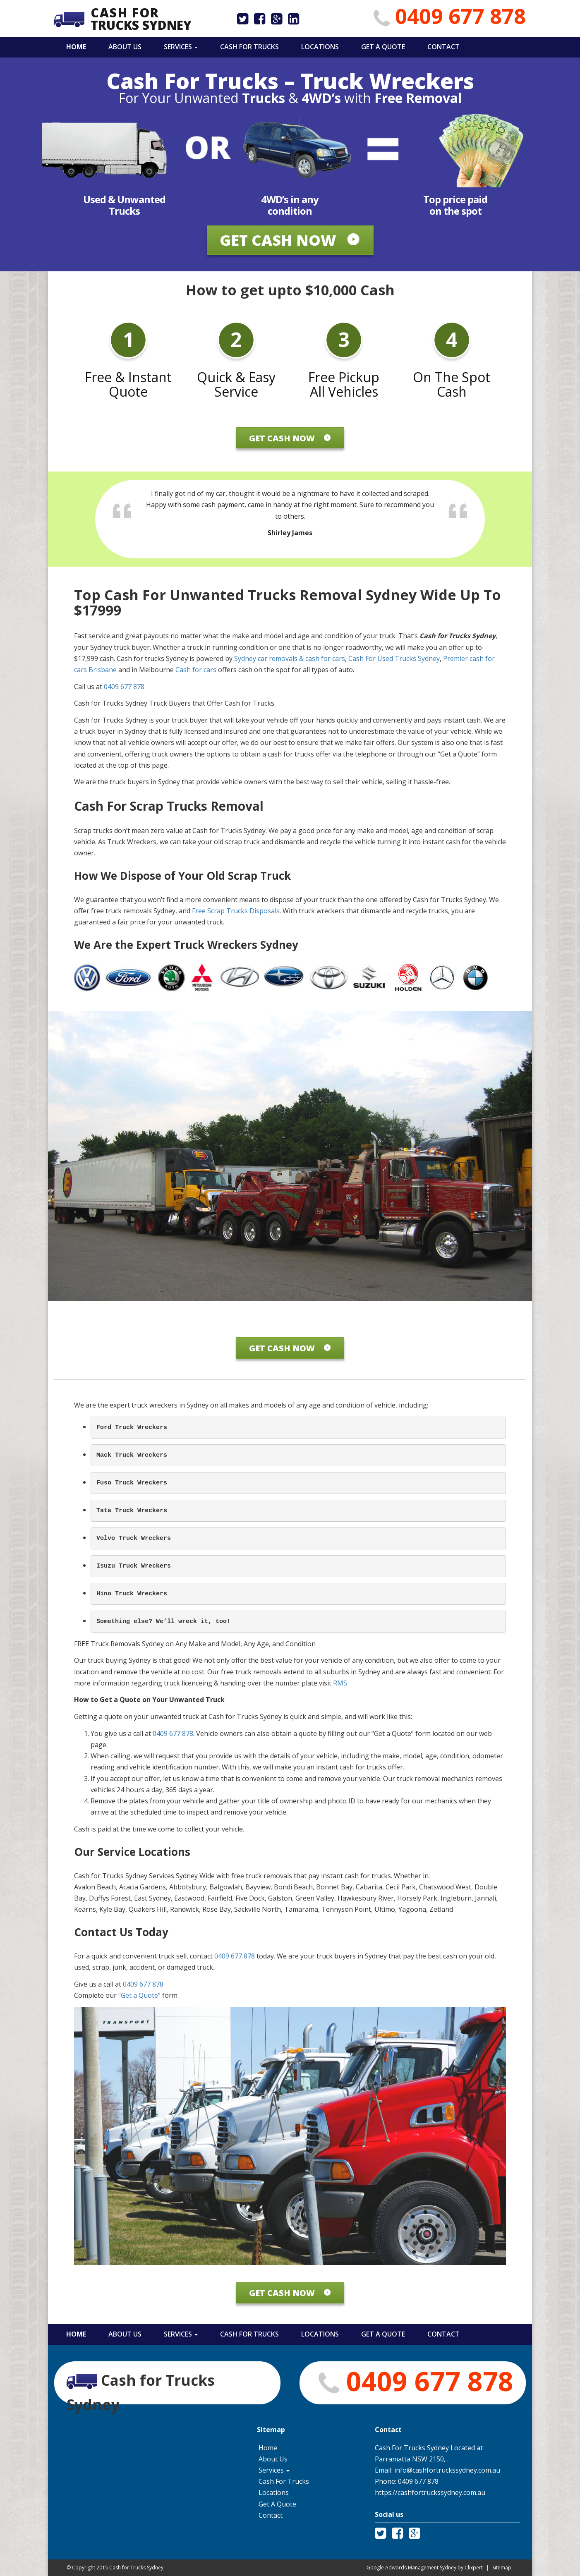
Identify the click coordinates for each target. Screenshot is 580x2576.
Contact (443, 46)
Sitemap (501, 2567)
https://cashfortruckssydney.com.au (430, 2492)
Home (75, 46)
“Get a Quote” (139, 1995)
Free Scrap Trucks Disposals (236, 910)
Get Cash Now (290, 240)
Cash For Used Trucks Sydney (393, 658)
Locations (319, 46)
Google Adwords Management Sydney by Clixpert (425, 2567)
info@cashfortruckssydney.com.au (447, 2470)
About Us (124, 46)
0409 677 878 (460, 16)
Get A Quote (382, 46)
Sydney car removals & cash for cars (289, 658)
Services (180, 46)
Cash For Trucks (248, 46)
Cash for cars (196, 669)
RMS (340, 1683)
